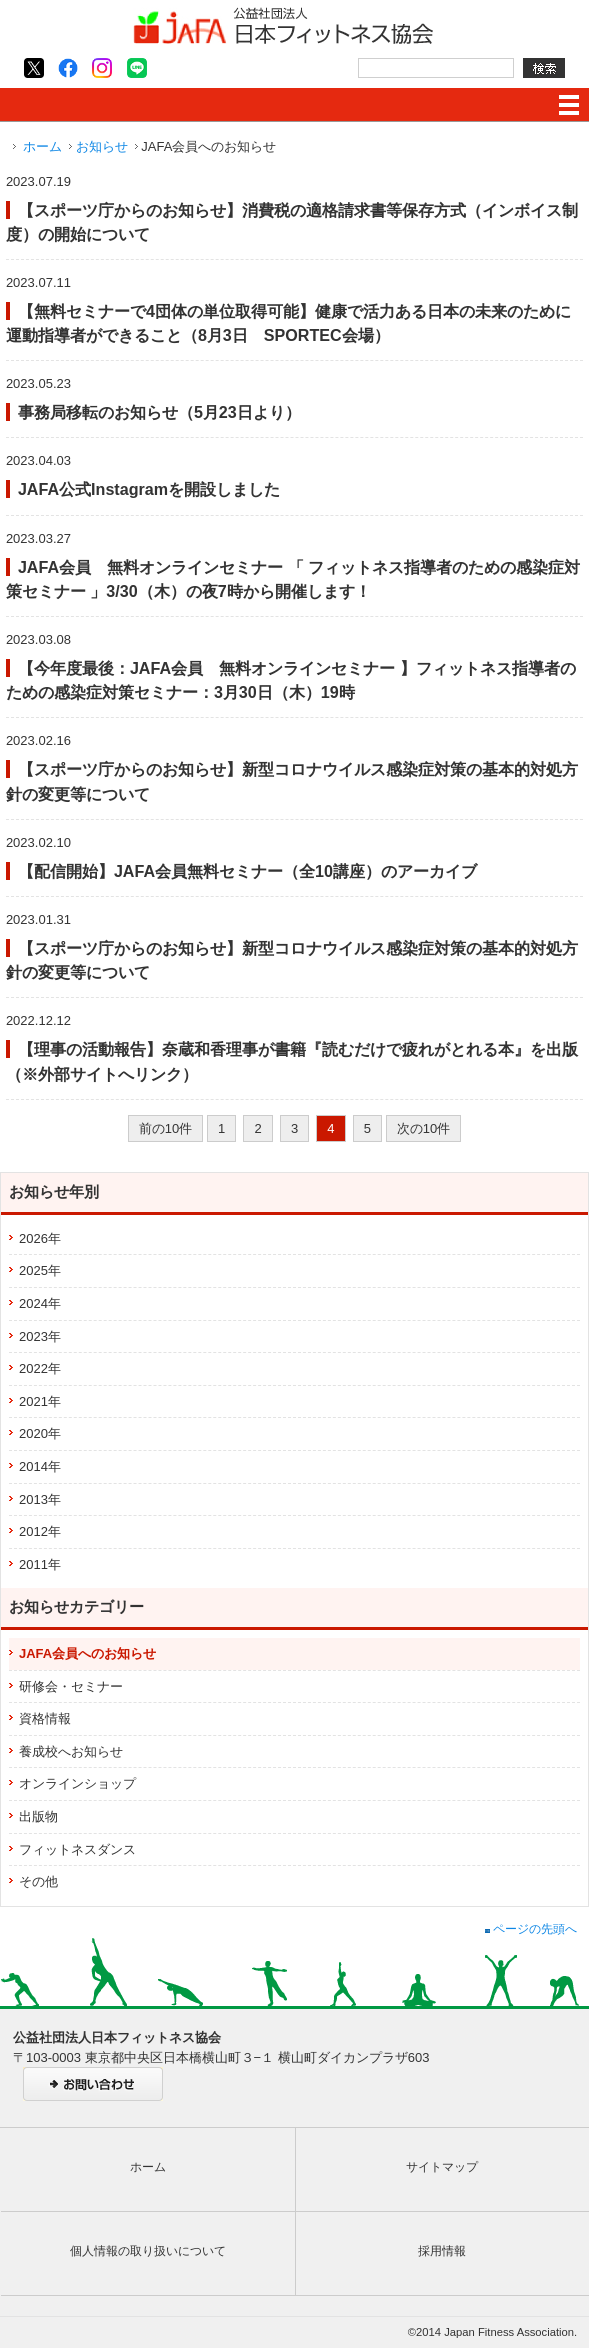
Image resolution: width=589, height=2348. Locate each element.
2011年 (40, 1564)
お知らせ (102, 146)
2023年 (40, 1336)
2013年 (40, 1499)
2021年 (40, 1401)
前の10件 (165, 1128)
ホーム (42, 146)
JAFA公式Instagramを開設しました (149, 489)
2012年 (40, 1531)
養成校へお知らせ (71, 1751)
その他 (38, 1881)
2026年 (40, 1238)
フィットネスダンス (77, 1849)
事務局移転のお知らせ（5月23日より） (159, 412)
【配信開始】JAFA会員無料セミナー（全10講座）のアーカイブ (247, 871)
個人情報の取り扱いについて (148, 2251)
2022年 (40, 1368)
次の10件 (423, 1128)
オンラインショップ (77, 1783)
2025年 (40, 1270)
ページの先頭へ (531, 1929)
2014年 (40, 1466)
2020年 (40, 1433)
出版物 (38, 1816)
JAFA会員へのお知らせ (87, 1653)
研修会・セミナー (71, 1686)
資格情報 (45, 1718)
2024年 (40, 1303)
